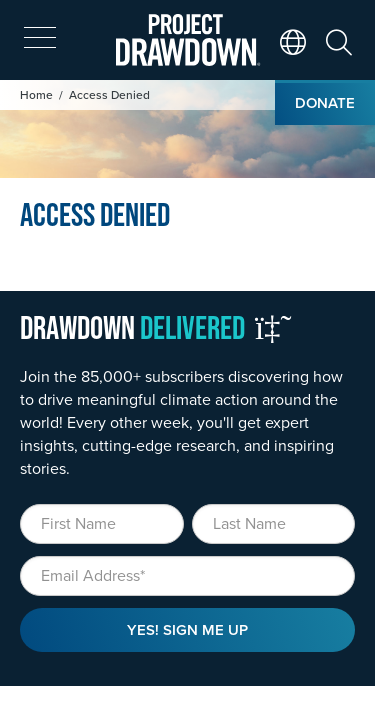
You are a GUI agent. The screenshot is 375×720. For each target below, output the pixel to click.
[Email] (187, 576)
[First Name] (102, 524)
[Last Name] (274, 524)
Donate (325, 102)
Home (36, 94)
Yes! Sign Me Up (187, 629)
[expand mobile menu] (40, 38)
